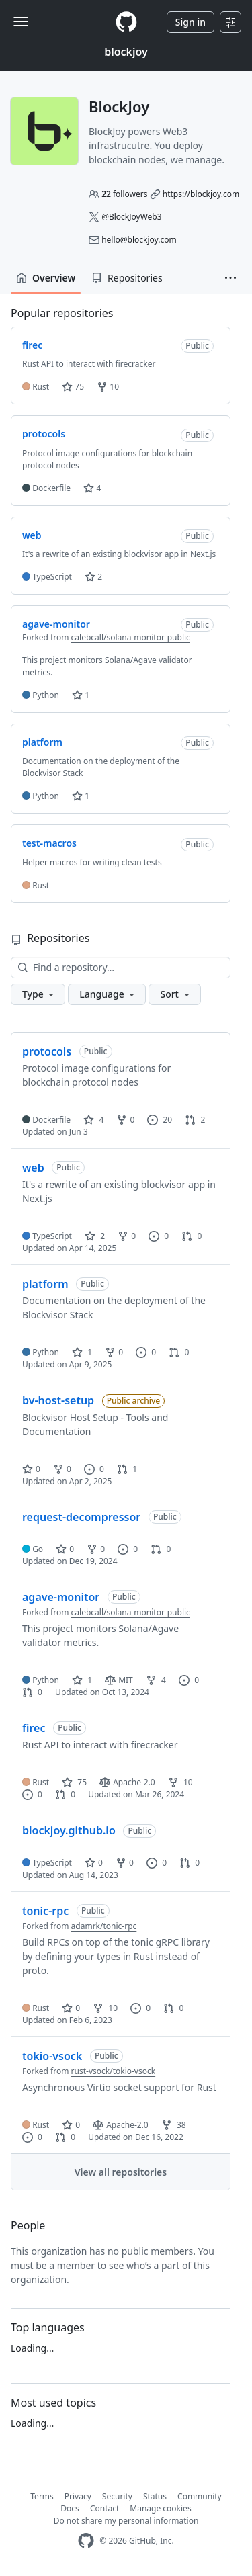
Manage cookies (160, 2508)
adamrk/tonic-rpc (104, 1926)
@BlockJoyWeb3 (131, 216)
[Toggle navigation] (21, 21)
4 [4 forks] (156, 1680)
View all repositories (121, 2171)
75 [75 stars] (74, 1782)
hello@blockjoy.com (139, 239)
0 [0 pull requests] (191, 1236)
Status (155, 2496)
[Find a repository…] (120, 967)
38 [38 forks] (173, 2125)
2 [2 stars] (95, 1236)
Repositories (127, 277)
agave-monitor (60, 1597)
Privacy (78, 2496)
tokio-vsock (52, 2056)
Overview (45, 277)
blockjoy (126, 51)
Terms (42, 2496)
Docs (69, 2508)
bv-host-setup (58, 1400)
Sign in (190, 21)
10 (108, 386)
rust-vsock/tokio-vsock (113, 2071)
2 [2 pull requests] (195, 1119)
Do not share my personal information (126, 2520)
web (33, 1167)
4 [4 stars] (93, 1119)
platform (45, 1284)
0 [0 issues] (159, 1236)
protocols (46, 1051)
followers (124, 194)
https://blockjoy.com (201, 194)
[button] (230, 278)
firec (33, 1728)
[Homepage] (126, 22)
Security (117, 2496)
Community (199, 2496)
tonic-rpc (45, 1910)
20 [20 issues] (159, 1119)
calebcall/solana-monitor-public (130, 637)
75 (73, 386)
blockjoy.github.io (69, 1830)
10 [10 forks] (180, 1782)
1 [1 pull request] (127, 1469)
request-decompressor (81, 1517)
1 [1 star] (82, 1352)
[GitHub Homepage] (86, 2540)
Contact (104, 2508)
